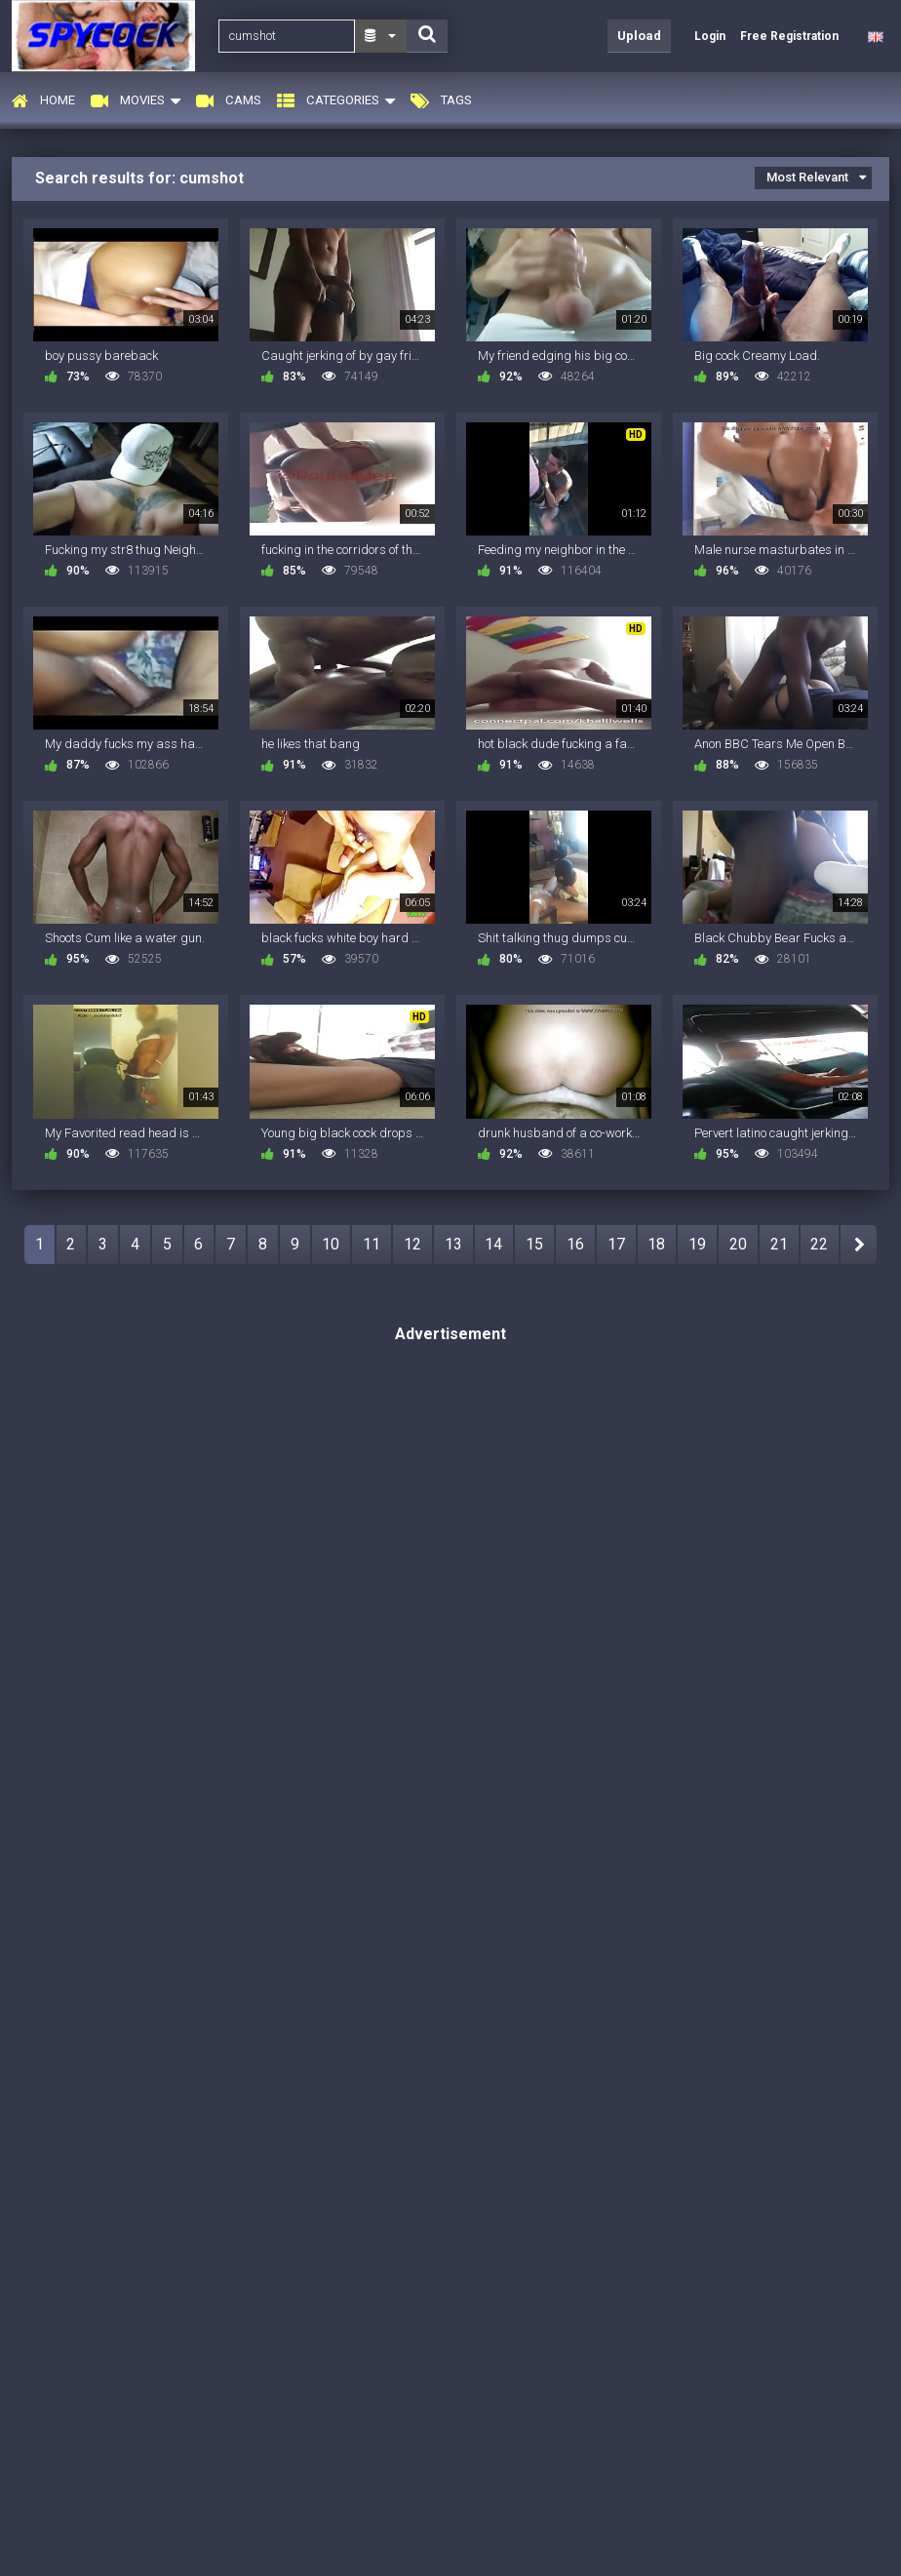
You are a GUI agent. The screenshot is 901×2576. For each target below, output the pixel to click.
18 (656, 1244)
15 (534, 1244)
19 (697, 1244)
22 (819, 1244)
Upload (639, 35)
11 (371, 1244)
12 (412, 1244)
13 (453, 1244)
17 (616, 1244)
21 (779, 1244)
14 (493, 1244)
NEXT (859, 1244)
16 (575, 1244)
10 (330, 1244)
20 (738, 1244)
